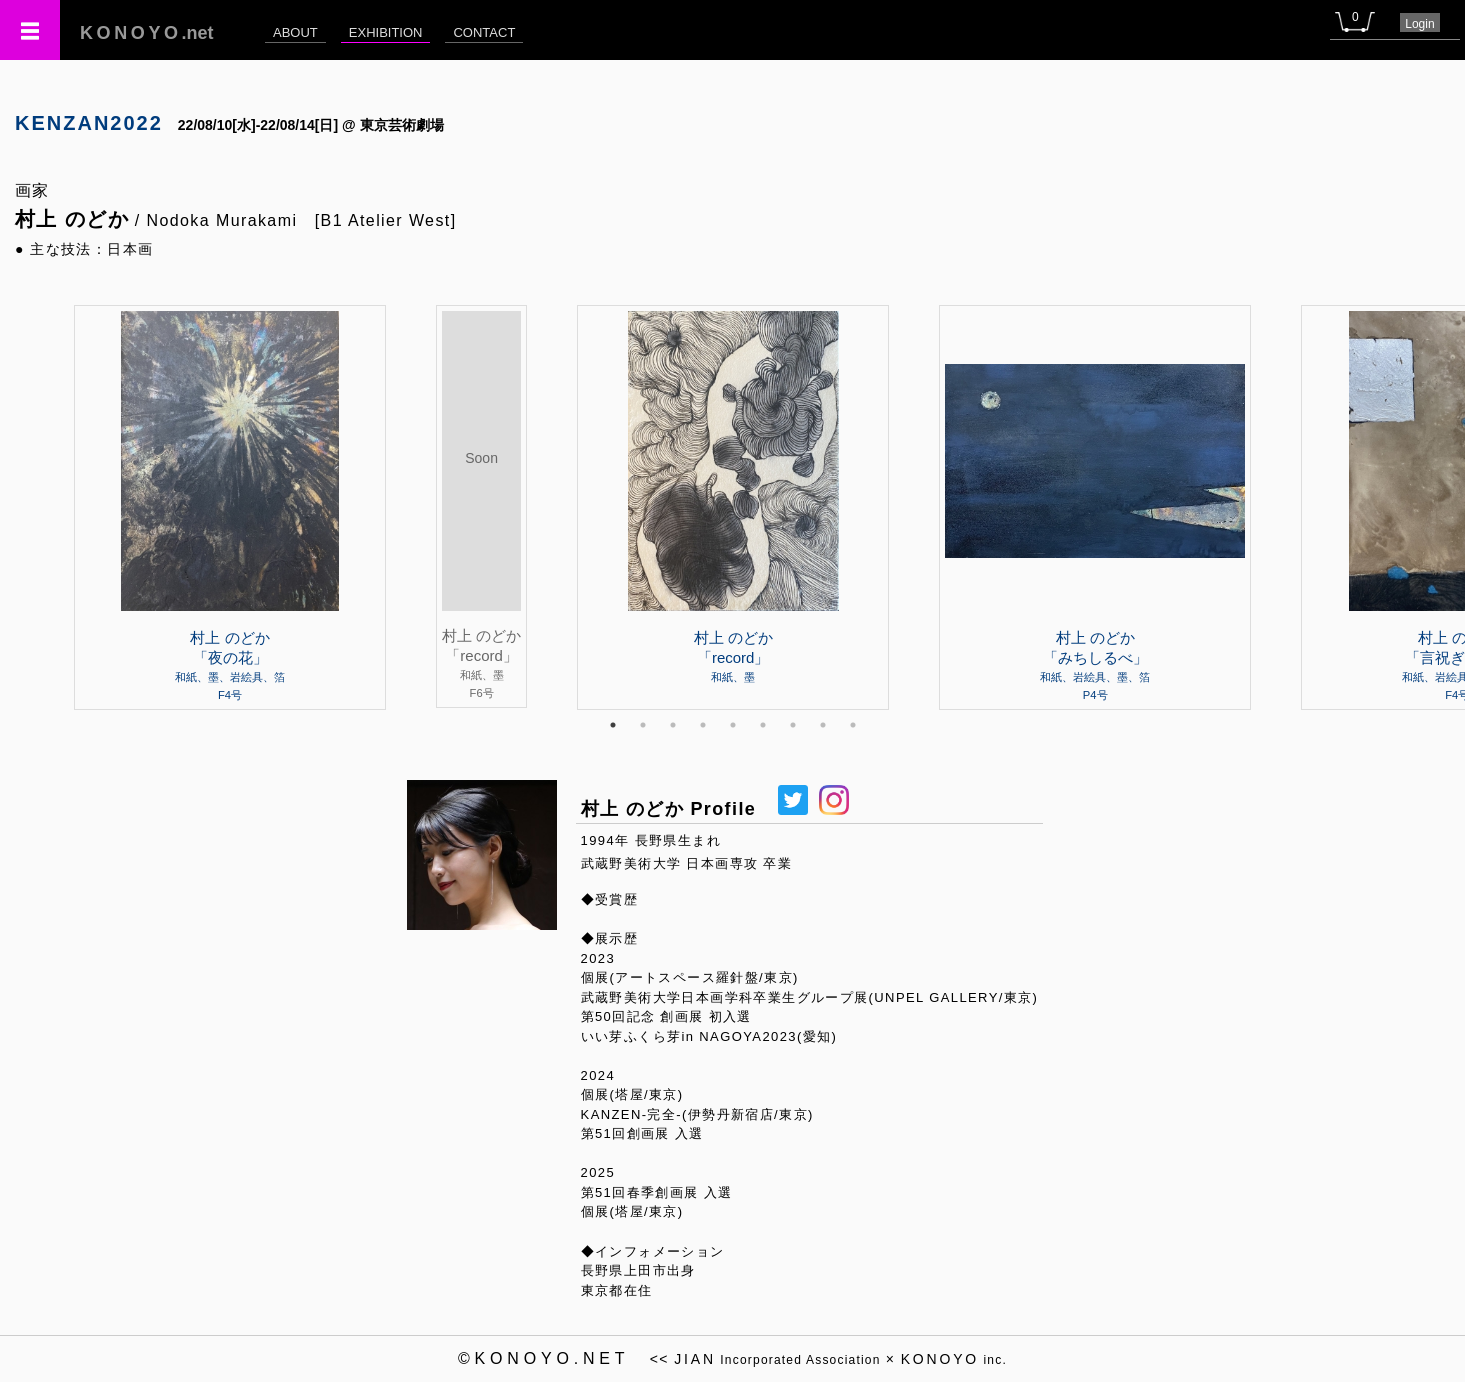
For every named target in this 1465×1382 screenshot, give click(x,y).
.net (147, 33)
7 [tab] (793, 725)
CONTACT (484, 32)
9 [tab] (853, 725)
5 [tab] (733, 725)
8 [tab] (823, 725)
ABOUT (295, 32)
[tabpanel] (733, 507)
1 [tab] (613, 725)
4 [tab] (703, 725)
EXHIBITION (386, 32)
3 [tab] (673, 725)
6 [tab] (763, 725)
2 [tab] (643, 725)
